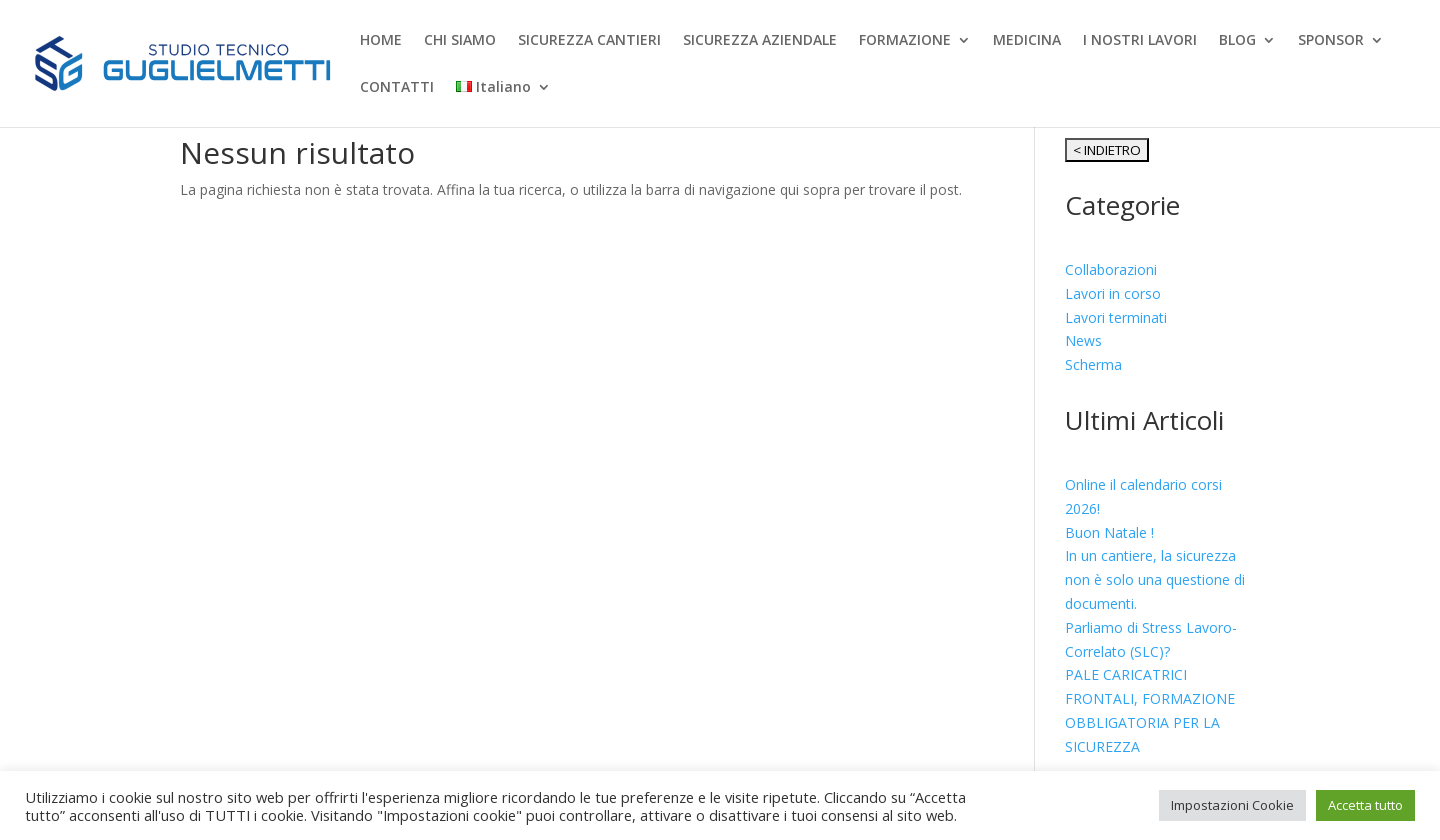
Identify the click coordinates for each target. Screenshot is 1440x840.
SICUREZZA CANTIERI (589, 41)
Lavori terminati (1116, 317)
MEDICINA (1027, 41)
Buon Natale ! (1109, 532)
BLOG (1237, 41)
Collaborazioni (1111, 269)
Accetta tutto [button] (1365, 805)
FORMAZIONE (905, 41)
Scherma (1093, 364)
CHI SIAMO (460, 41)
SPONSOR (1331, 41)
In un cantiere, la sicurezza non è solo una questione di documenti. (1155, 579)
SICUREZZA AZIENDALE (760, 41)
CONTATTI (397, 88)
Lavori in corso (1113, 293)
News (1083, 340)
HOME (381, 41)
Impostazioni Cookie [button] (1232, 805)
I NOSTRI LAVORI (1140, 41)
